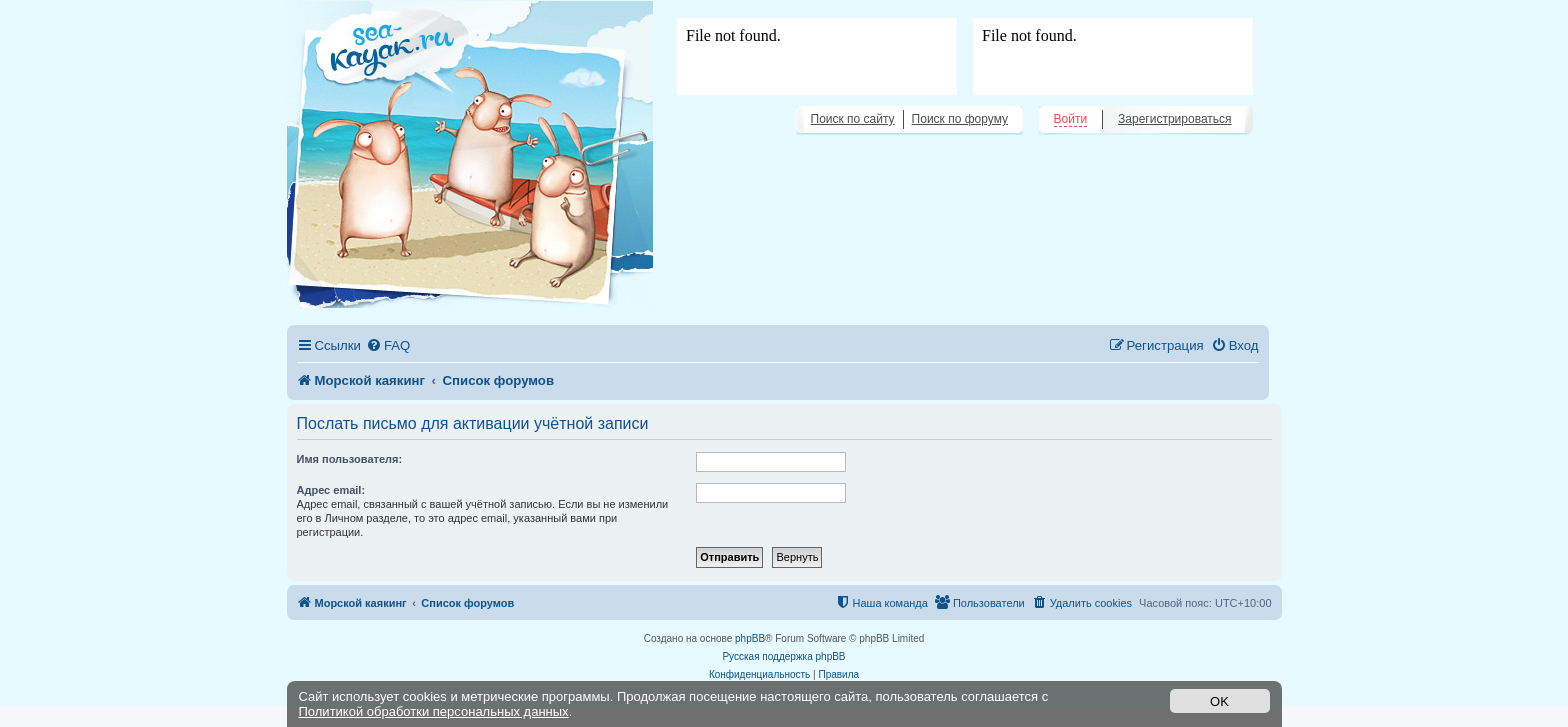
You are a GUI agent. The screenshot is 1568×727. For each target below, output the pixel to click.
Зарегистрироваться (1174, 119)
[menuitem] (388, 345)
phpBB (750, 638)
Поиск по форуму (960, 119)
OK (1219, 701)
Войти (1071, 119)
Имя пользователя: (350, 459)
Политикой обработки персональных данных (434, 711)
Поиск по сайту (853, 119)
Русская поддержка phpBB (783, 656)
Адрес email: (331, 490)
